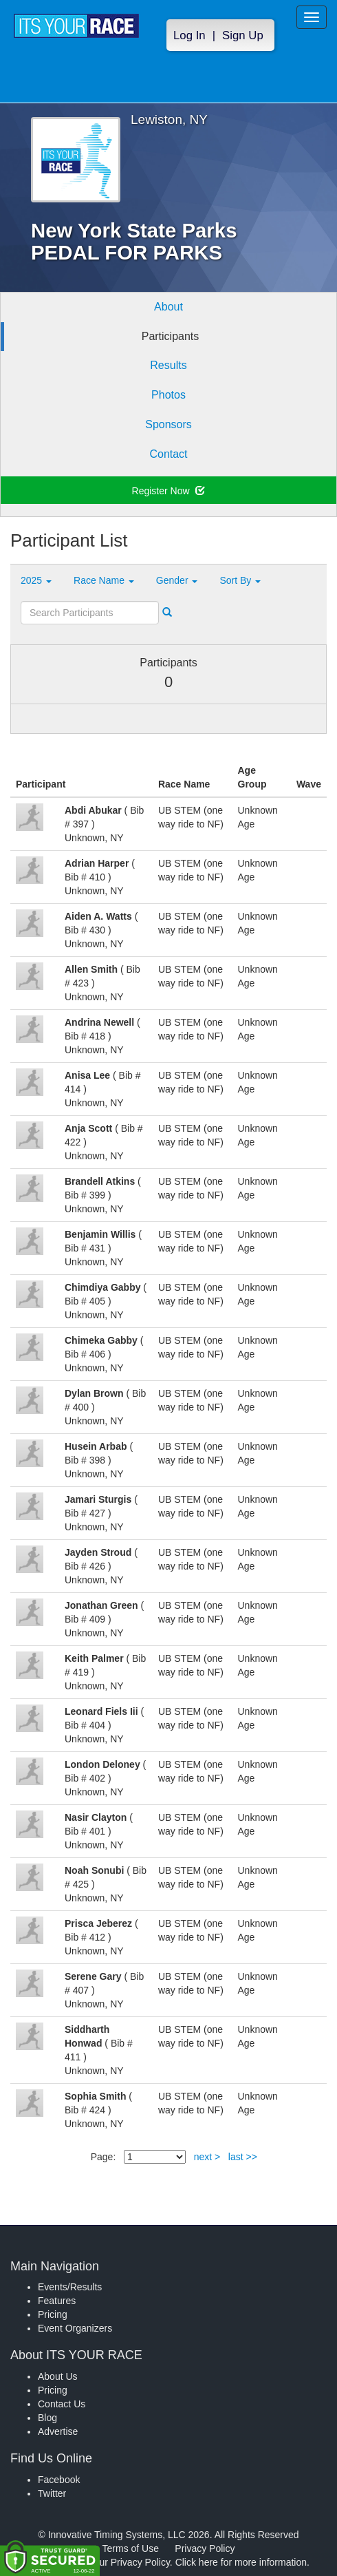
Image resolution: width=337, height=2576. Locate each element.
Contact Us (61, 2403)
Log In (189, 35)
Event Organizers (75, 2328)
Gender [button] (177, 580)
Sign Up (242, 35)
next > (207, 2156)
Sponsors (168, 424)
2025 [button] (36, 580)
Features (57, 2300)
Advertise (58, 2431)
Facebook (59, 2479)
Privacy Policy (205, 2548)
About (168, 307)
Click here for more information (241, 2562)
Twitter (52, 2493)
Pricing (52, 2314)
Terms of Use (130, 2548)
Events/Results (70, 2286)
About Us (58, 2376)
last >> (242, 2156)
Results (168, 365)
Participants (170, 336)
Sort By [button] (240, 580)
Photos (168, 395)
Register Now (169, 490)
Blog (47, 2417)
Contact (168, 454)
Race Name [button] (104, 580)
